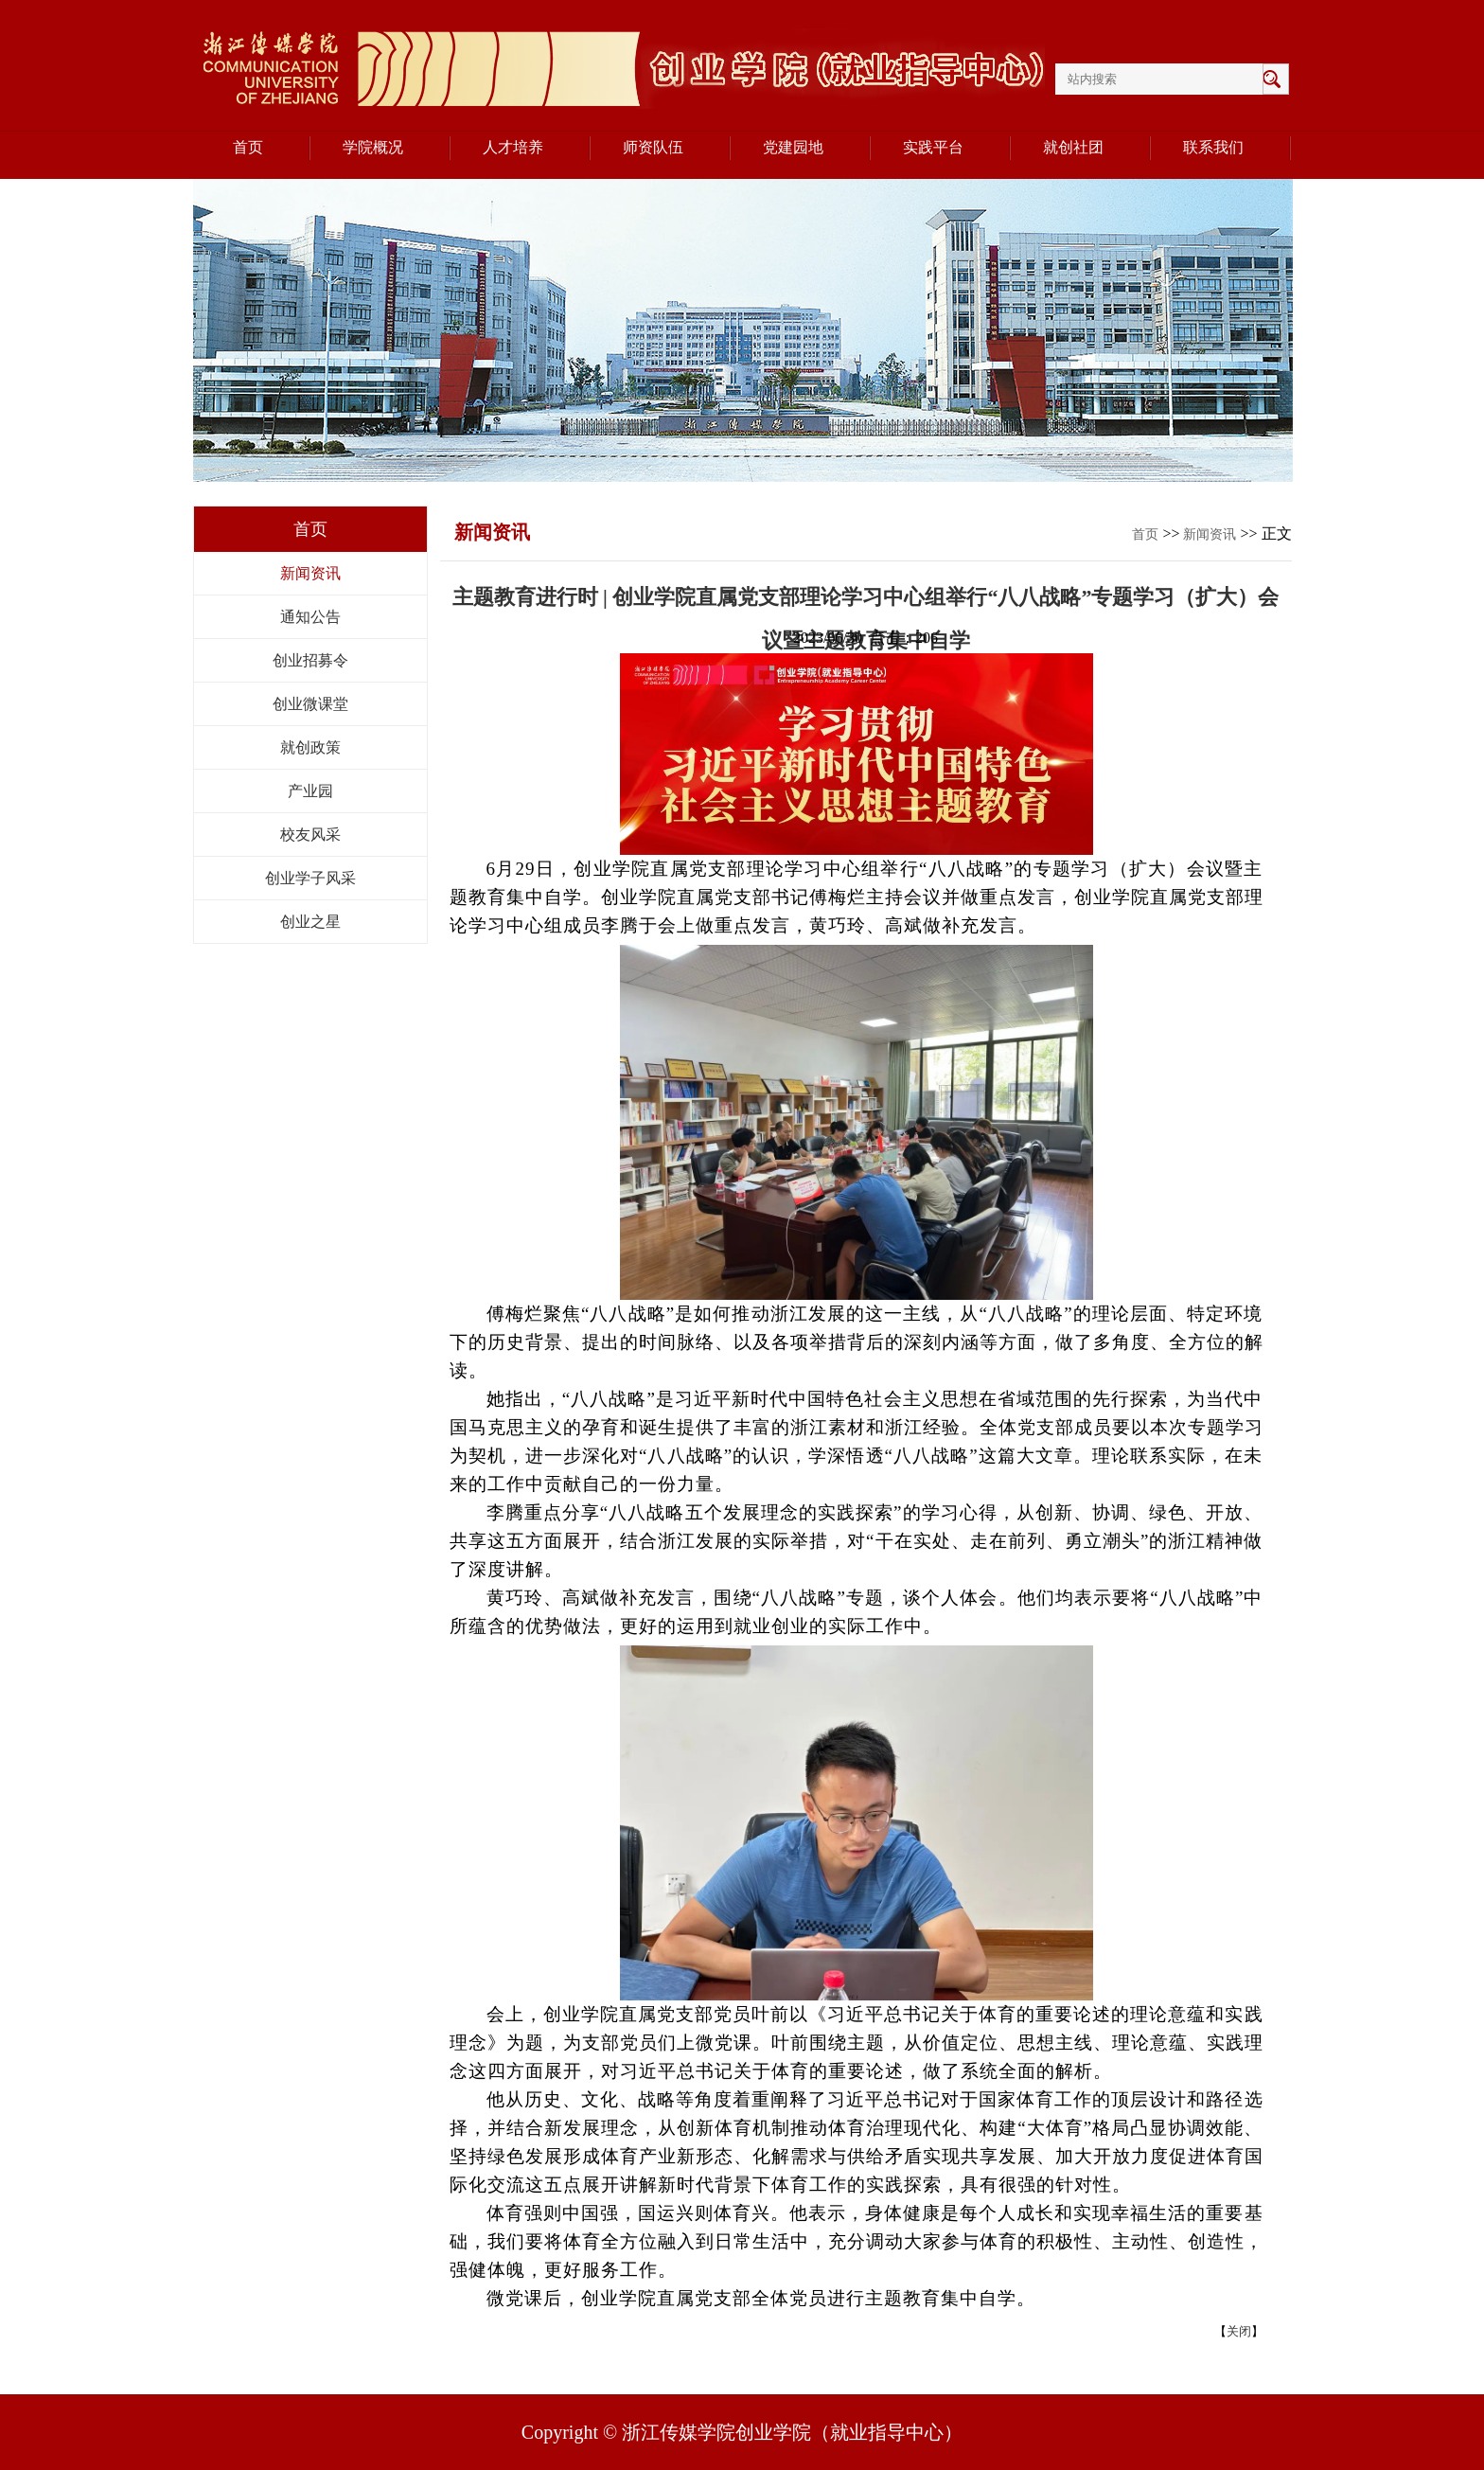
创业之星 (310, 922)
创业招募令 (310, 660)
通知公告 (310, 617)
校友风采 (310, 834)
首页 (1145, 534)
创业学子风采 (310, 878)
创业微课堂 (310, 704)
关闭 (1239, 2331)
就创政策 (310, 747)
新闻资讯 (310, 573)
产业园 (310, 791)
